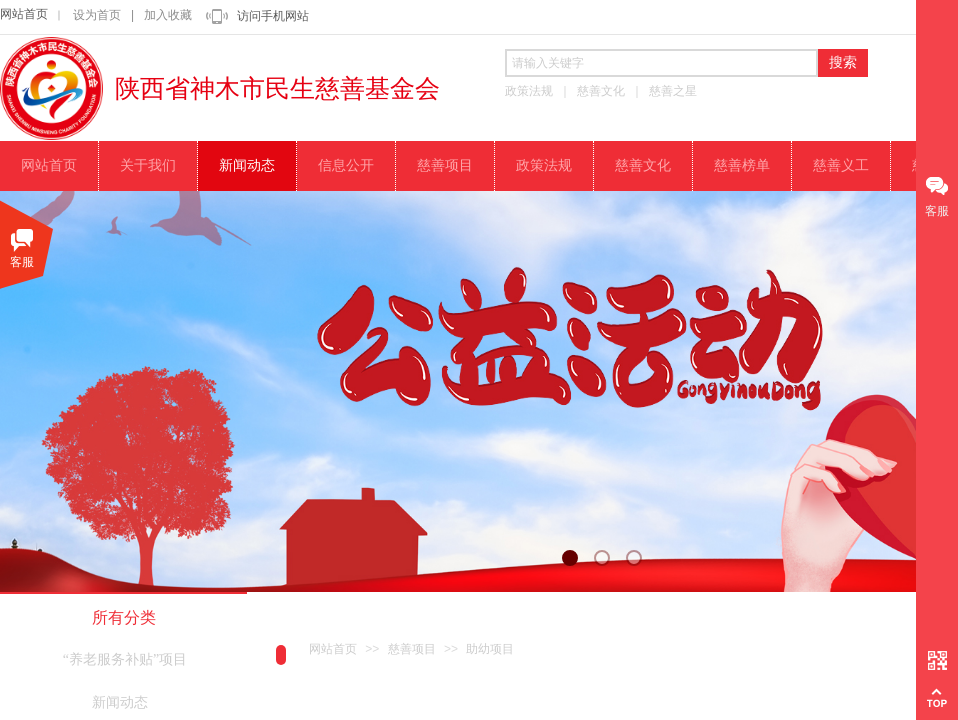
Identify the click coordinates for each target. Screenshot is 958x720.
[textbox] (661, 63)
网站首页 (24, 14)
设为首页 (97, 15)
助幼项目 (490, 649)
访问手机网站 (273, 16)
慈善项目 (412, 649)
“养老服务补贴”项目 (125, 659)
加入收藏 (168, 15)
